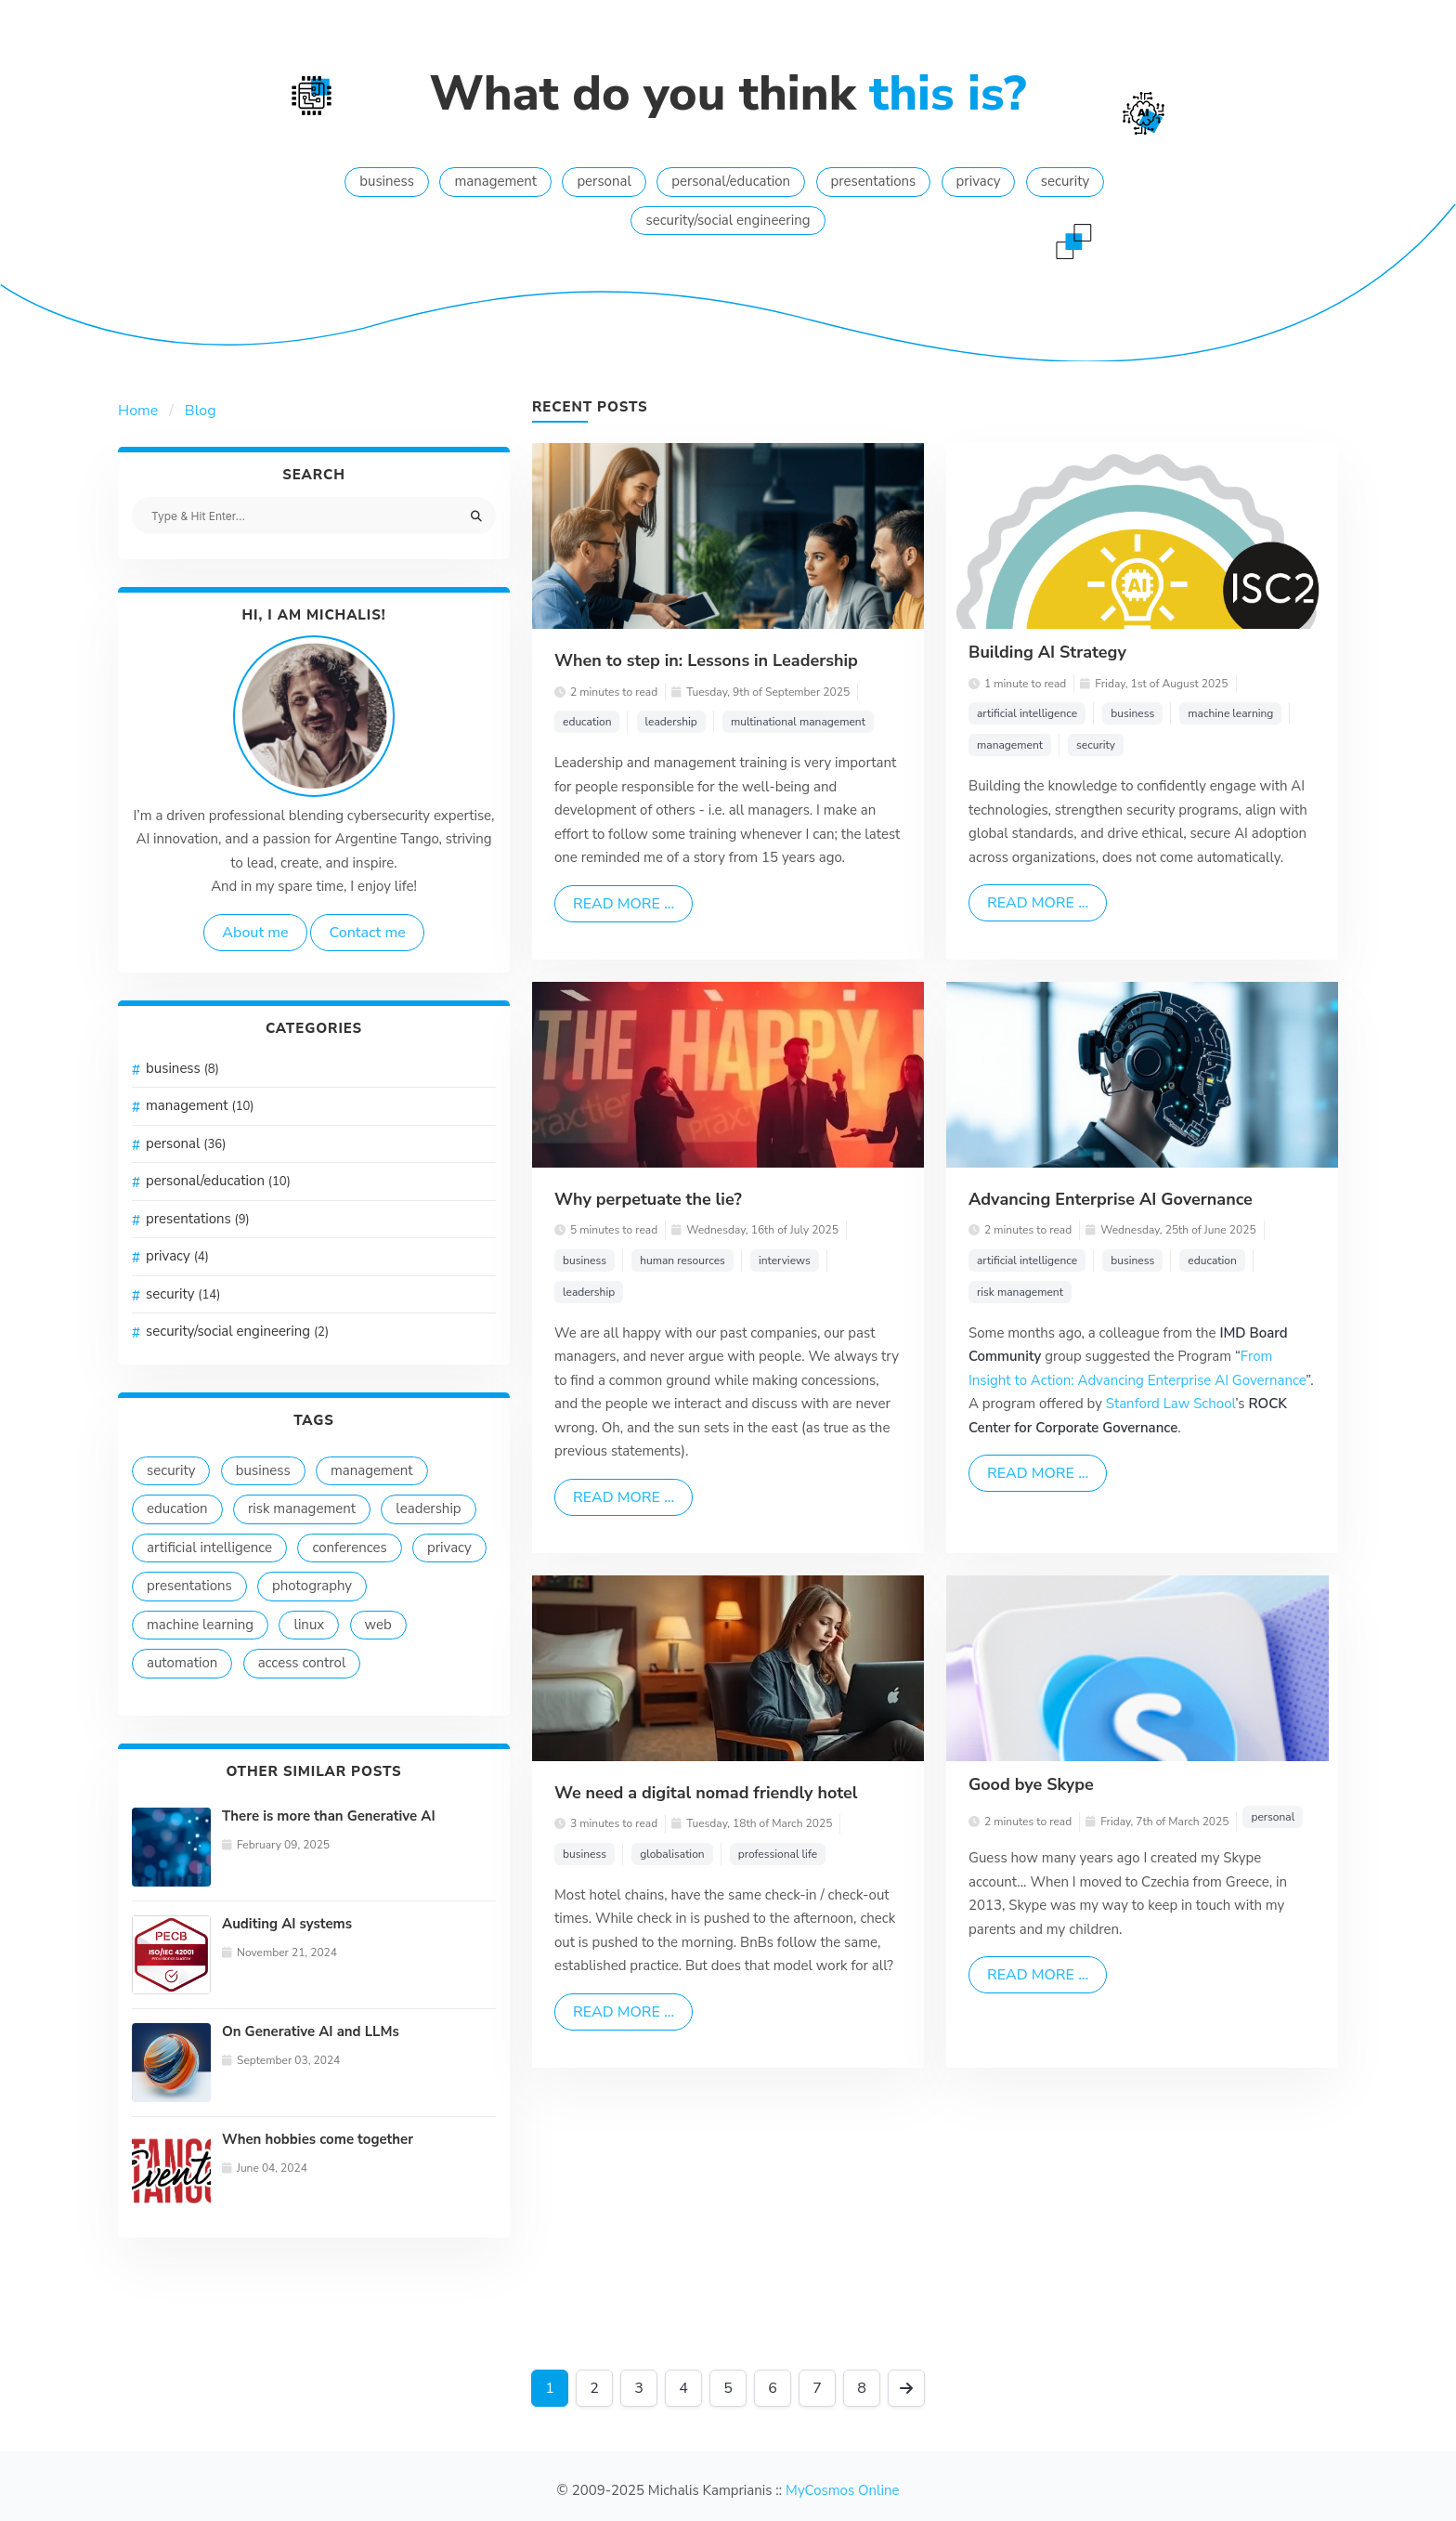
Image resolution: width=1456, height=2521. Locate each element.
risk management (302, 1508)
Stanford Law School (1171, 1403)
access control (302, 1662)
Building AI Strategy (1047, 652)
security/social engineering (727, 220)
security (1065, 181)
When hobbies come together (317, 2139)
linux (308, 1624)
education (177, 1508)
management (495, 181)
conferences (349, 1547)
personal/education (730, 181)
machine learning (200, 1624)
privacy (978, 181)
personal (604, 181)
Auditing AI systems (287, 1923)
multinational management (798, 721)
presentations (873, 181)
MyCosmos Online (842, 2490)
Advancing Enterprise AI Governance (1110, 1199)
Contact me (367, 932)
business (386, 181)
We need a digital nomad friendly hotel (706, 1793)
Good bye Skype (1031, 1784)
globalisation (672, 1854)
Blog (200, 410)
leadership (428, 1508)
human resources (682, 1260)
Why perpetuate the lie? (648, 1199)
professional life (777, 1854)
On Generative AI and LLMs (310, 2031)
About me (255, 932)
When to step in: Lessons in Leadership (706, 660)
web (378, 1624)
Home (138, 410)
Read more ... (623, 904)
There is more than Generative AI (329, 1816)
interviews (785, 1260)
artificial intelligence (209, 1547)
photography (312, 1585)
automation (182, 1662)
